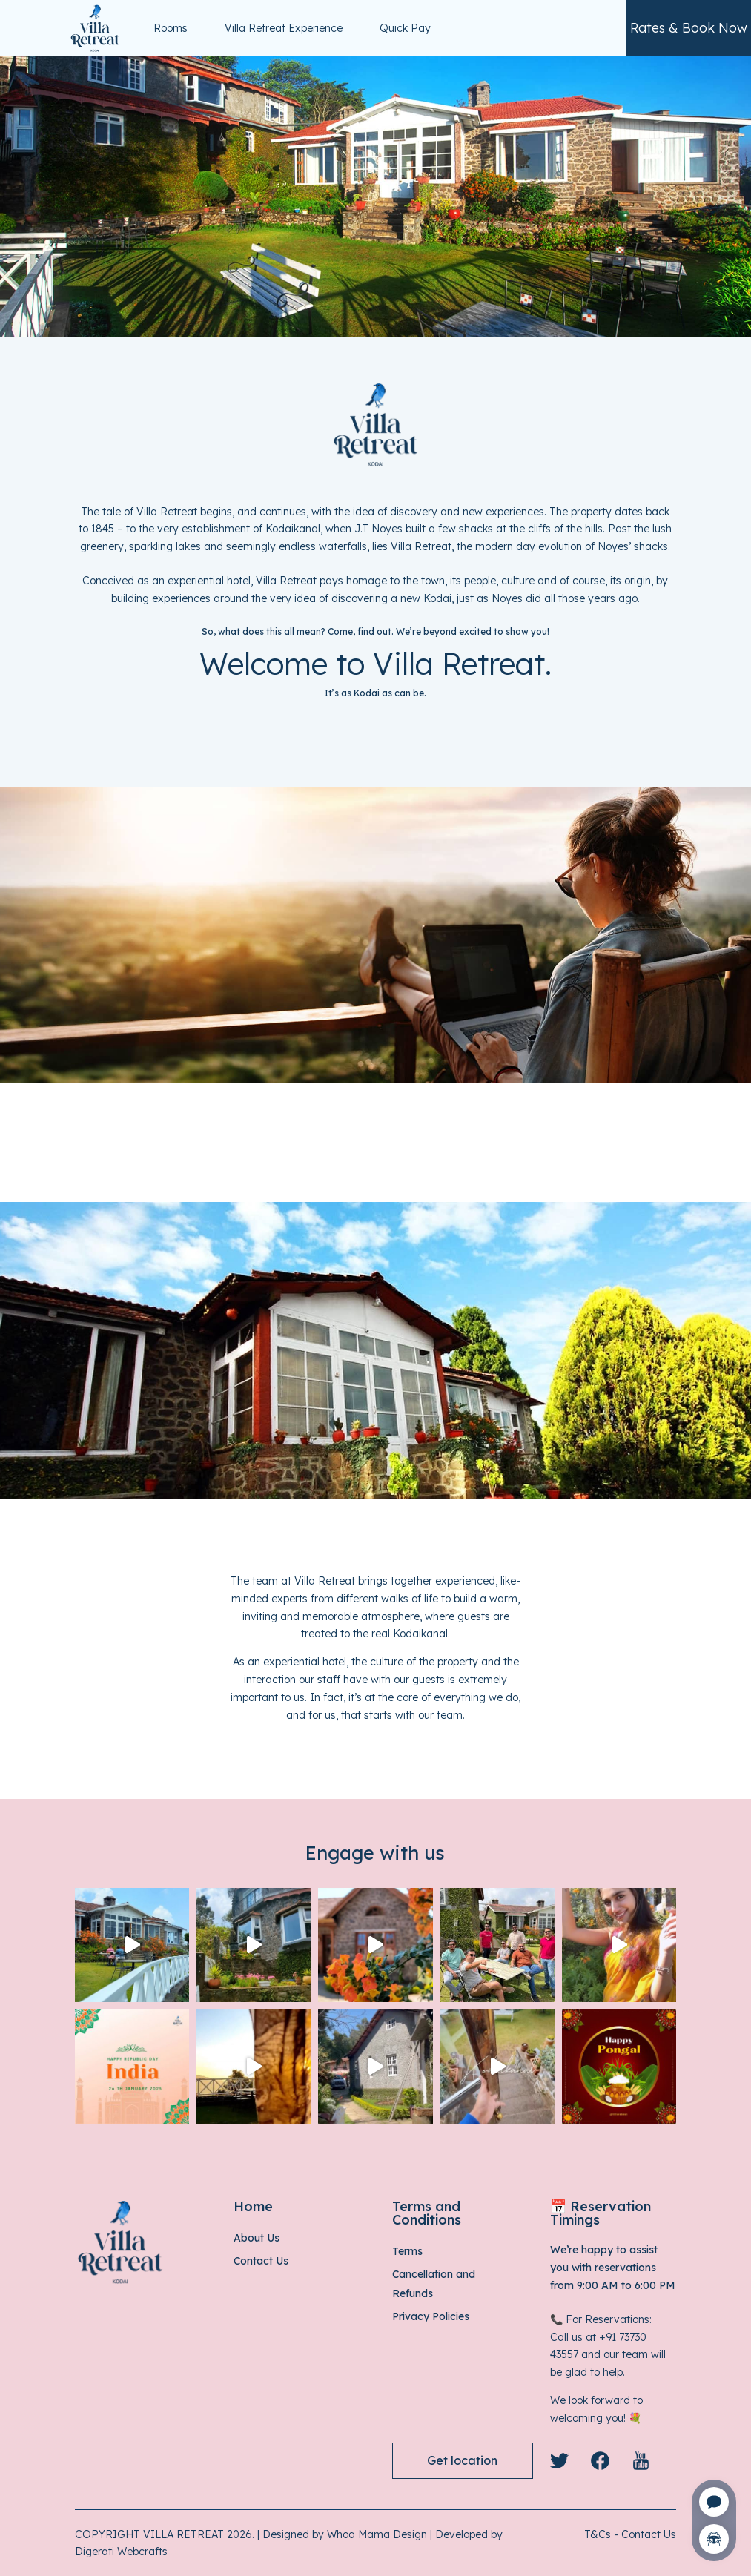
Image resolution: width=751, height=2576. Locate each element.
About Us (256, 2238)
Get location (462, 2460)
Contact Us (261, 2261)
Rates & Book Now (688, 27)
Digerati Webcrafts (121, 2551)
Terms (407, 2251)
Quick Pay (405, 28)
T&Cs (597, 2534)
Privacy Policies (430, 2316)
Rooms (170, 28)
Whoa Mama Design (377, 2534)
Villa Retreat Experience (284, 28)
